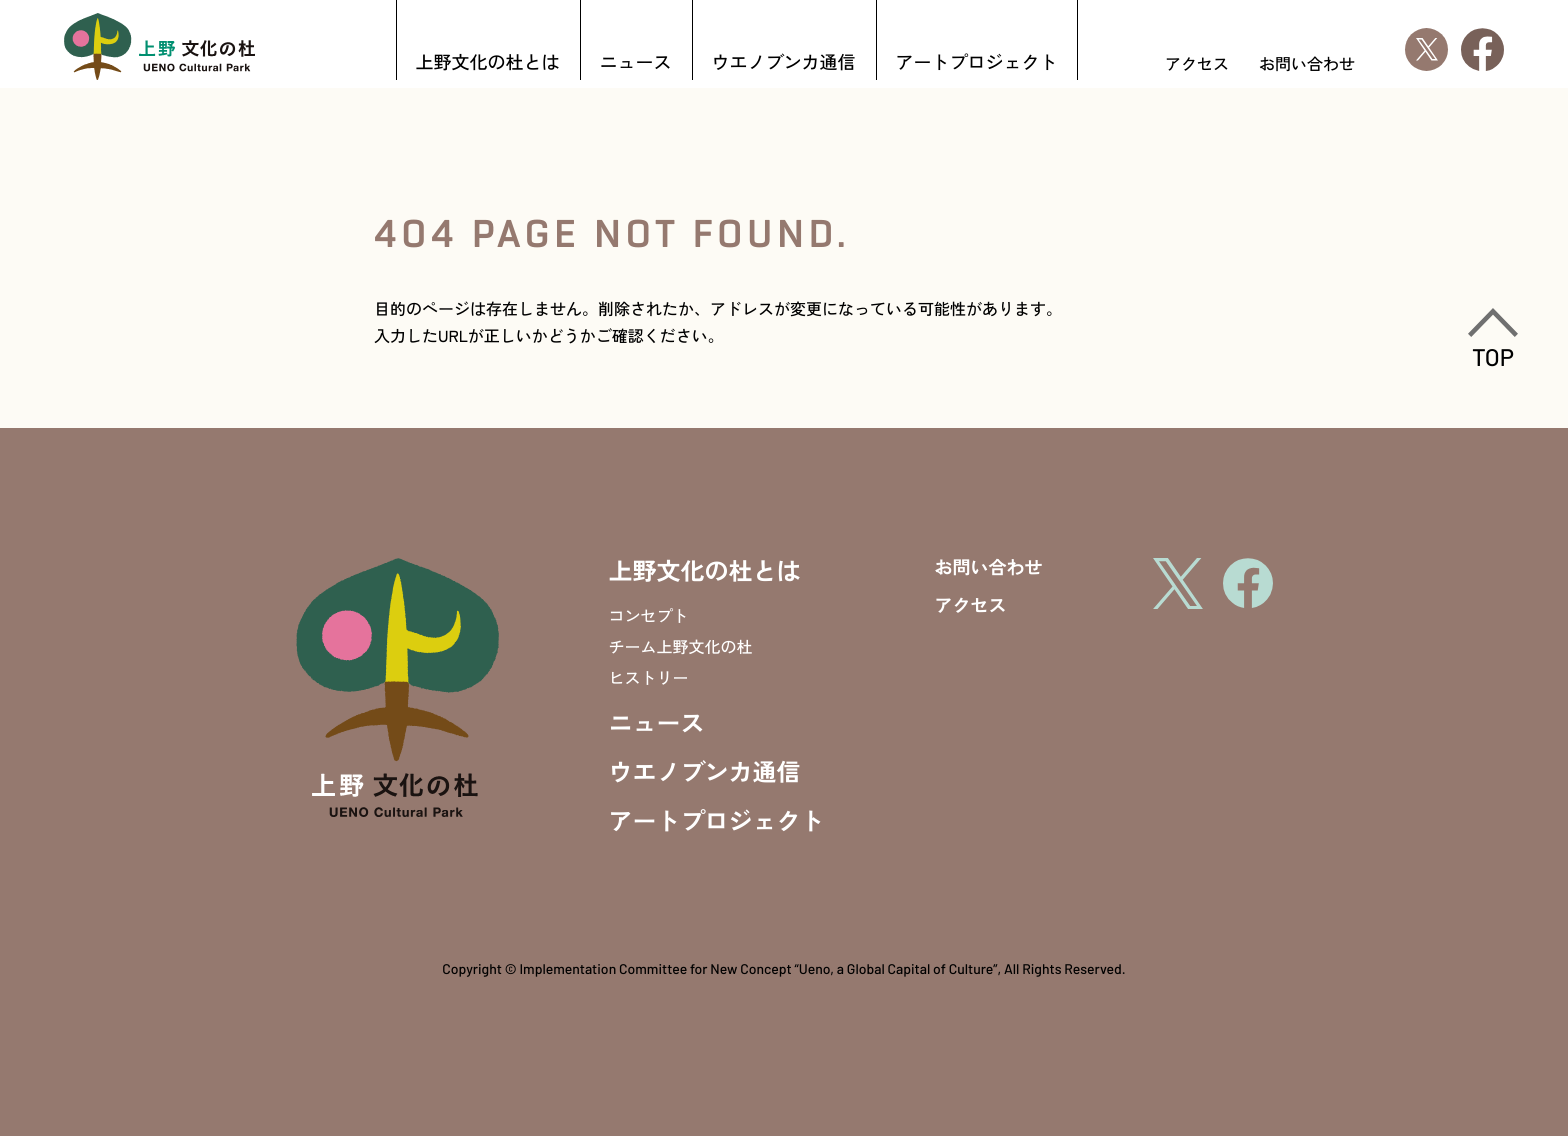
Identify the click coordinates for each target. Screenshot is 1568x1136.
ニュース (636, 64)
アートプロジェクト (977, 64)
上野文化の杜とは (488, 64)
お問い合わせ (1307, 63)
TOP (1493, 339)
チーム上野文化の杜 (681, 646)
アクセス (1197, 63)
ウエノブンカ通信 (784, 64)
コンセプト (649, 615)
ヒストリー (649, 677)
